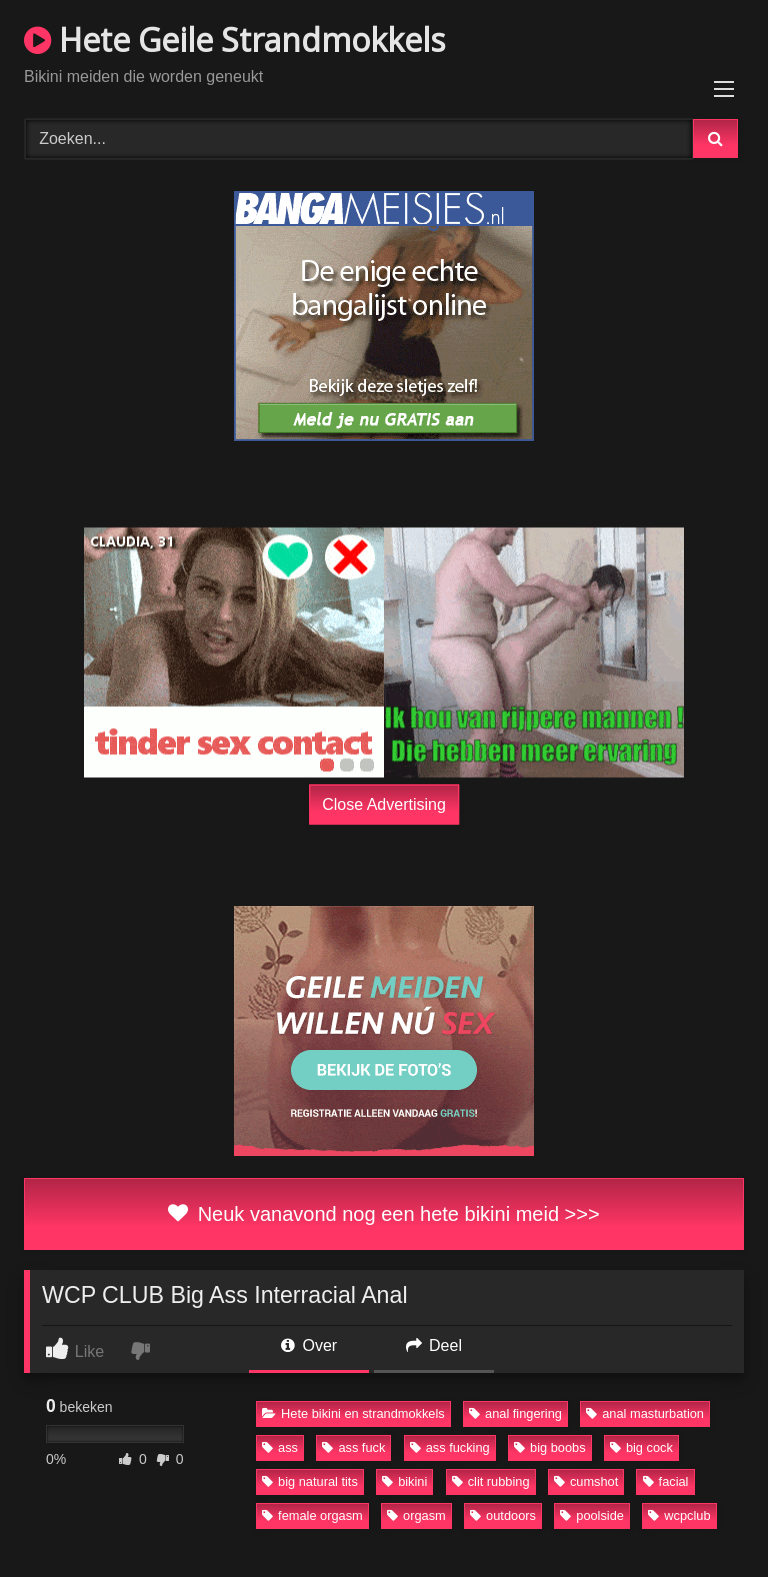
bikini (404, 1481)
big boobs (550, 1447)
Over (309, 1345)
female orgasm (312, 1515)
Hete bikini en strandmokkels (353, 1413)
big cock (641, 1447)
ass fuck (353, 1447)
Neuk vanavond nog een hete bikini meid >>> (383, 1214)
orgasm (416, 1515)
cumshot (586, 1481)
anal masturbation (645, 1413)
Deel (434, 1345)
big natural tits (310, 1481)
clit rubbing (491, 1481)
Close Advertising (384, 803)
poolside (592, 1515)
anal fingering (515, 1413)
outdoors (503, 1515)
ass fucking (450, 1447)
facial (666, 1481)
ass (280, 1447)
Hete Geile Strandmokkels (234, 39)
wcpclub (679, 1515)
